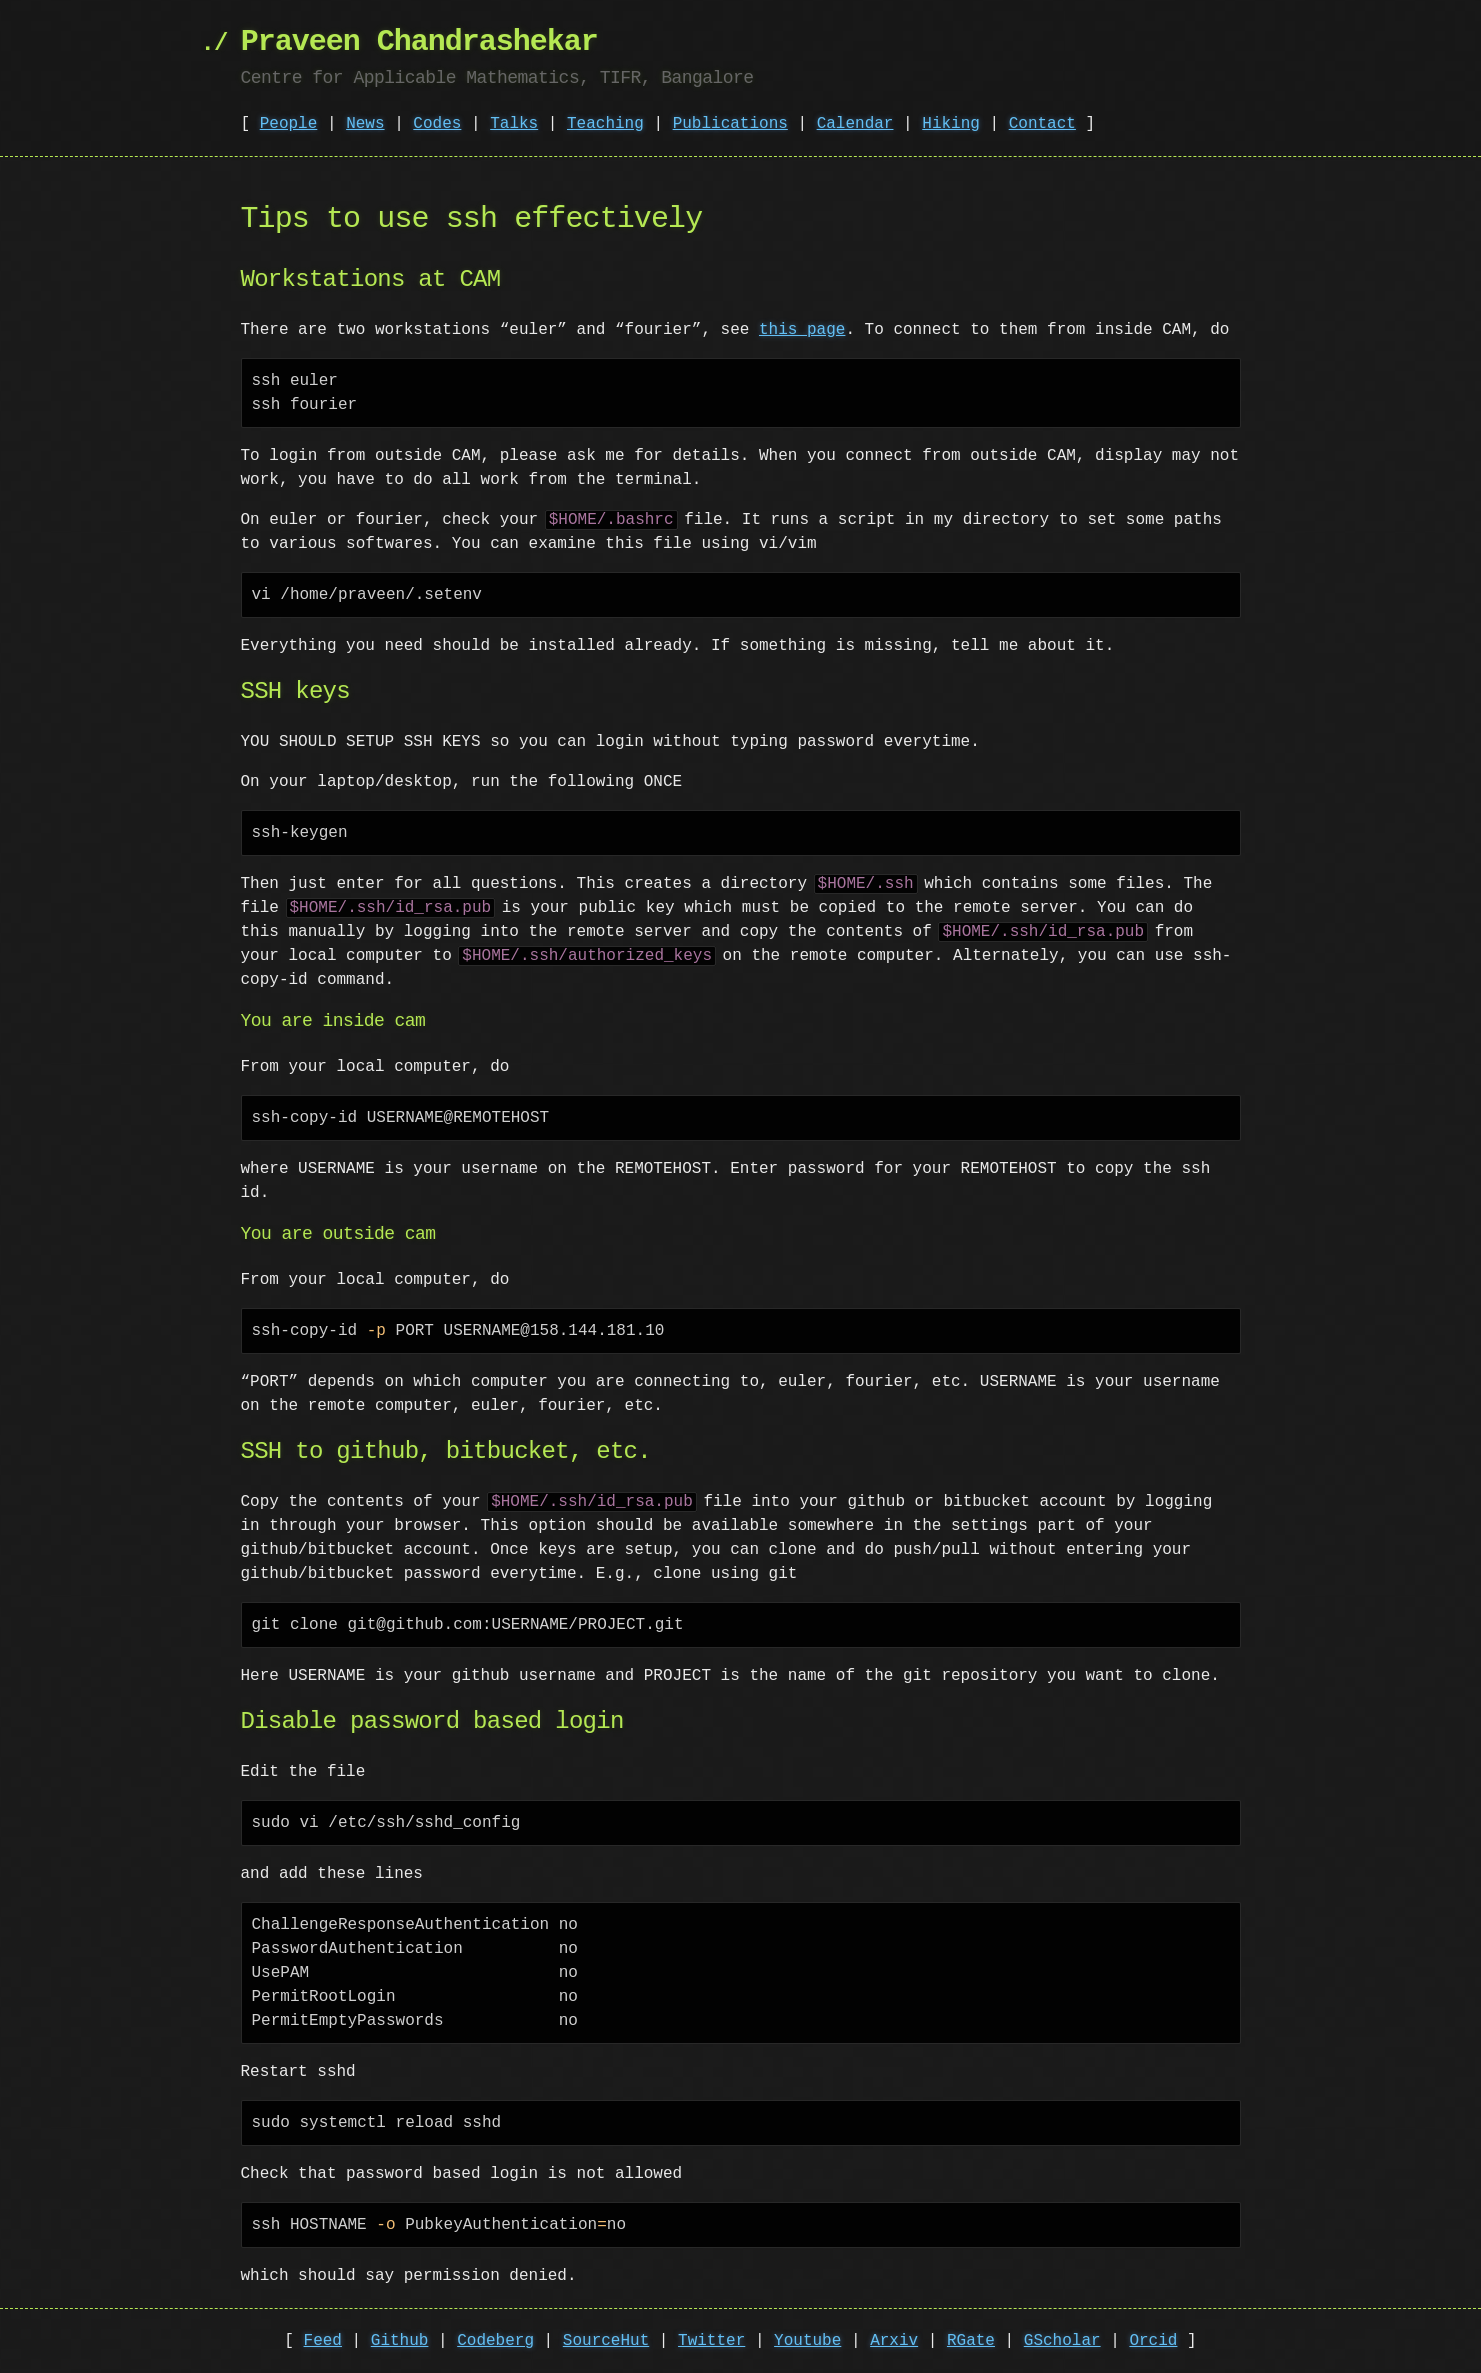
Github (400, 2341)
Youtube (807, 2341)
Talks (514, 124)
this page (802, 330)
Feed (323, 2341)
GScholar (1062, 2341)
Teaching (605, 124)
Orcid (1153, 2341)
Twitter (711, 2341)
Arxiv (894, 2341)
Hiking (951, 124)
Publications (730, 124)
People (289, 124)
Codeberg (495, 2341)
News (365, 124)
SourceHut (606, 2341)
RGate (971, 2341)
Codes (437, 124)
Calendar (855, 124)
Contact (1042, 124)
